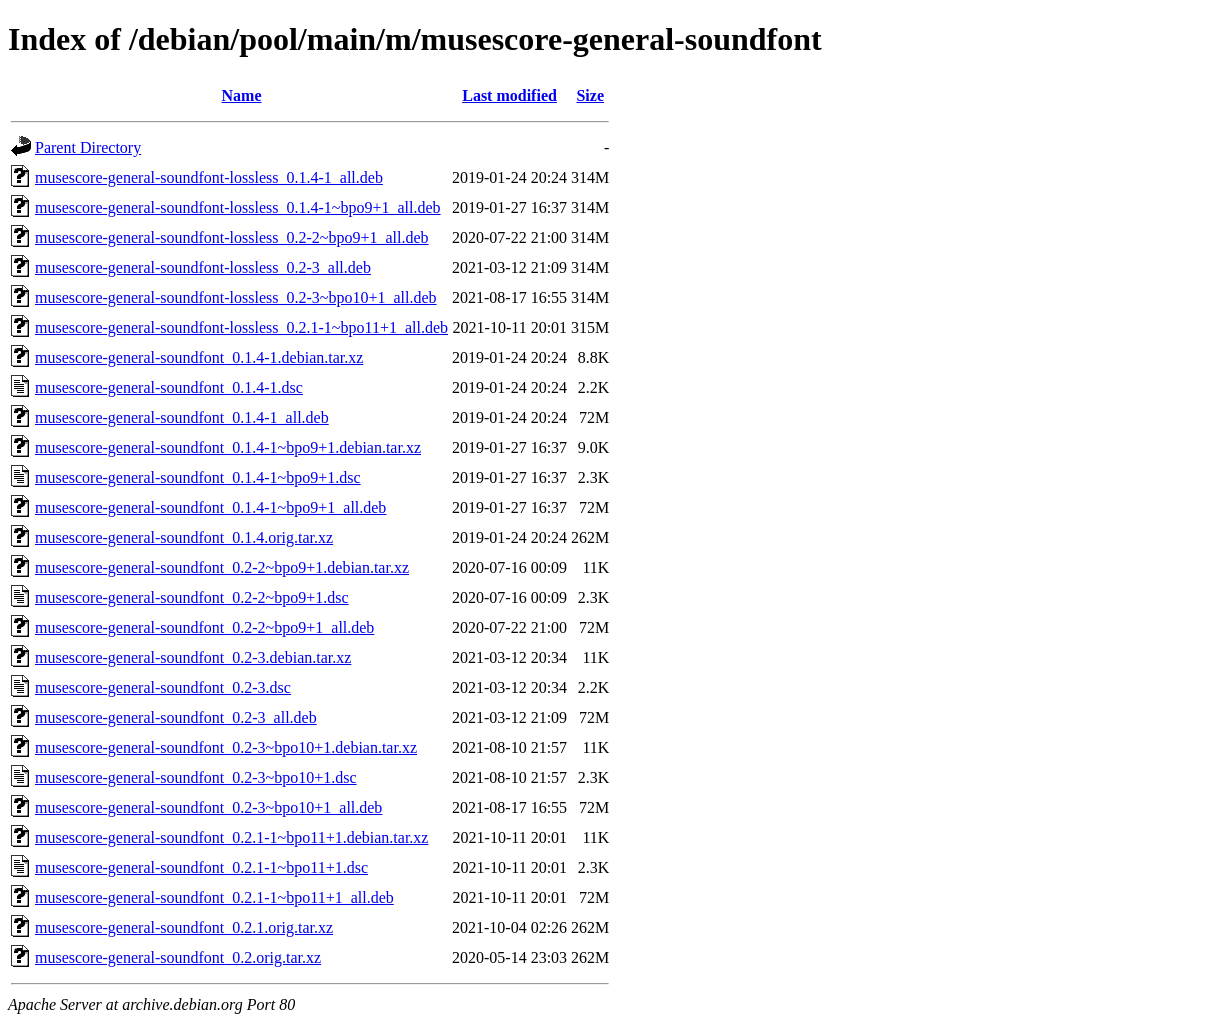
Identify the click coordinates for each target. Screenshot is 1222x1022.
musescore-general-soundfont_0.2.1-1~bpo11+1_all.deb (214, 897)
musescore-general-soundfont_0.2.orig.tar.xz (178, 957)
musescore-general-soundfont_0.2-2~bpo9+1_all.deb (204, 627)
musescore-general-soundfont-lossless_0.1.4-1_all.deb (209, 177)
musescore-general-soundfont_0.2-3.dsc (163, 687)
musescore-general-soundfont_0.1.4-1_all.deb (182, 417)
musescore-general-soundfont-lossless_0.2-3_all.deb (203, 267)
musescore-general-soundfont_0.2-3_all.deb (176, 717)
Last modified (509, 95)
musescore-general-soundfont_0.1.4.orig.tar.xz (184, 537)
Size (590, 95)
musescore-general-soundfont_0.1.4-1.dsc (169, 387)
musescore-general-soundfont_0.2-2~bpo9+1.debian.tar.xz (222, 567)
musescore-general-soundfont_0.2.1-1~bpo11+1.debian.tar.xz (231, 837)
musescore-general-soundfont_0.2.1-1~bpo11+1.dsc (201, 867)
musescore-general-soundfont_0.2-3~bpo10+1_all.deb (208, 807)
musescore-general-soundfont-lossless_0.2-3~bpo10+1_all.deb (236, 297)
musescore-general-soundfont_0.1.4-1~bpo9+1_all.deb (210, 507)
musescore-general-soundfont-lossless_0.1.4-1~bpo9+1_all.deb (238, 207)
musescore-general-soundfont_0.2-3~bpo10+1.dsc (196, 777)
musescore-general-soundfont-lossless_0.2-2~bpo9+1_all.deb (232, 237)
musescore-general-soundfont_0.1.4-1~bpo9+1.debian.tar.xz (228, 447)
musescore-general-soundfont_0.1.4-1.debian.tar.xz (199, 357)
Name (242, 95)
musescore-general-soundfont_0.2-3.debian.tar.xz (193, 657)
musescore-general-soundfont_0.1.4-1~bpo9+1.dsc (198, 477)
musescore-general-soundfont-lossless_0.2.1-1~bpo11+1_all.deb (241, 327)
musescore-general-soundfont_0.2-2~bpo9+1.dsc (192, 597)
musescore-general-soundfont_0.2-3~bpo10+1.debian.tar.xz (226, 747)
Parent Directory (88, 147)
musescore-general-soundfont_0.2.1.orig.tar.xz (184, 927)
